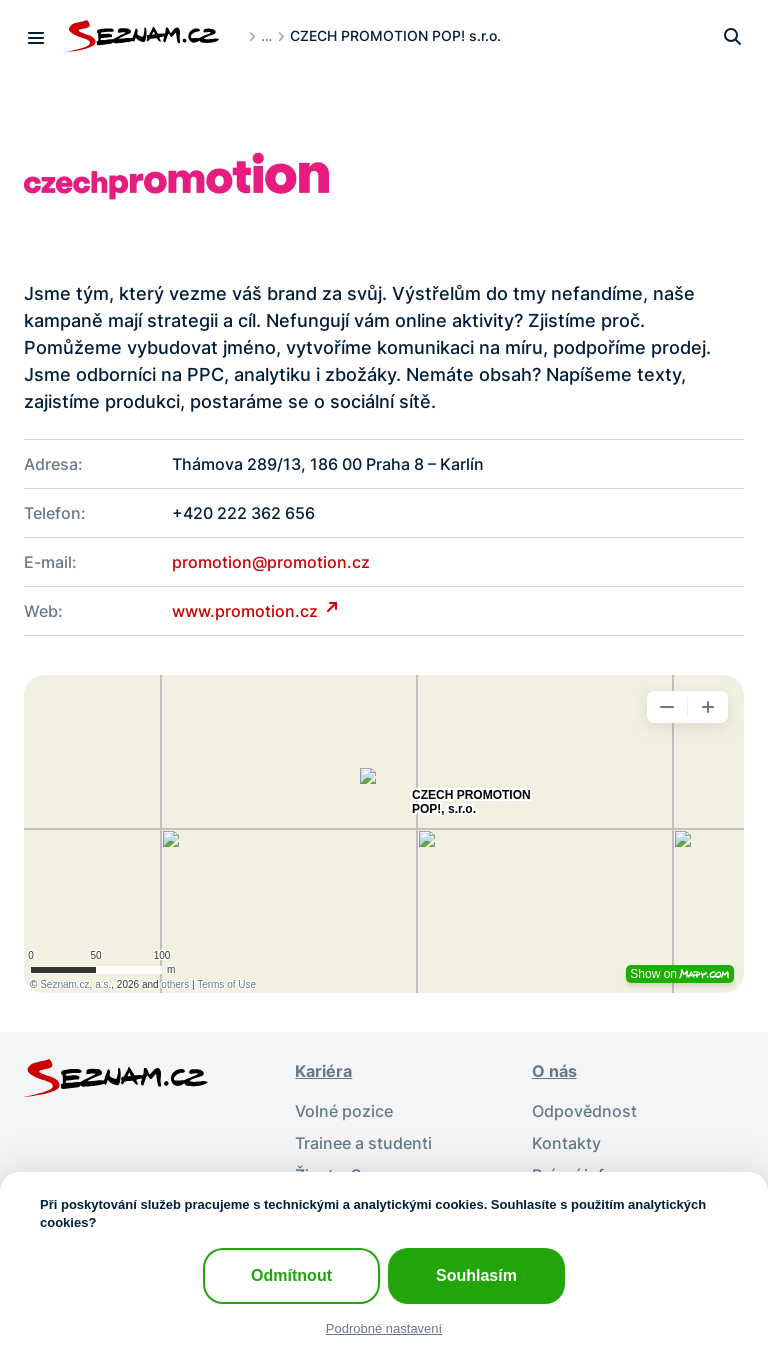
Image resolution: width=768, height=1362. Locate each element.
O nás (554, 1071)
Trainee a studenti (363, 1143)
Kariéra (323, 1071)
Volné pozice (344, 1111)
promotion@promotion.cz (271, 562)
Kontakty (566, 1143)
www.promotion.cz (247, 611)
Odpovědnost (584, 1111)
